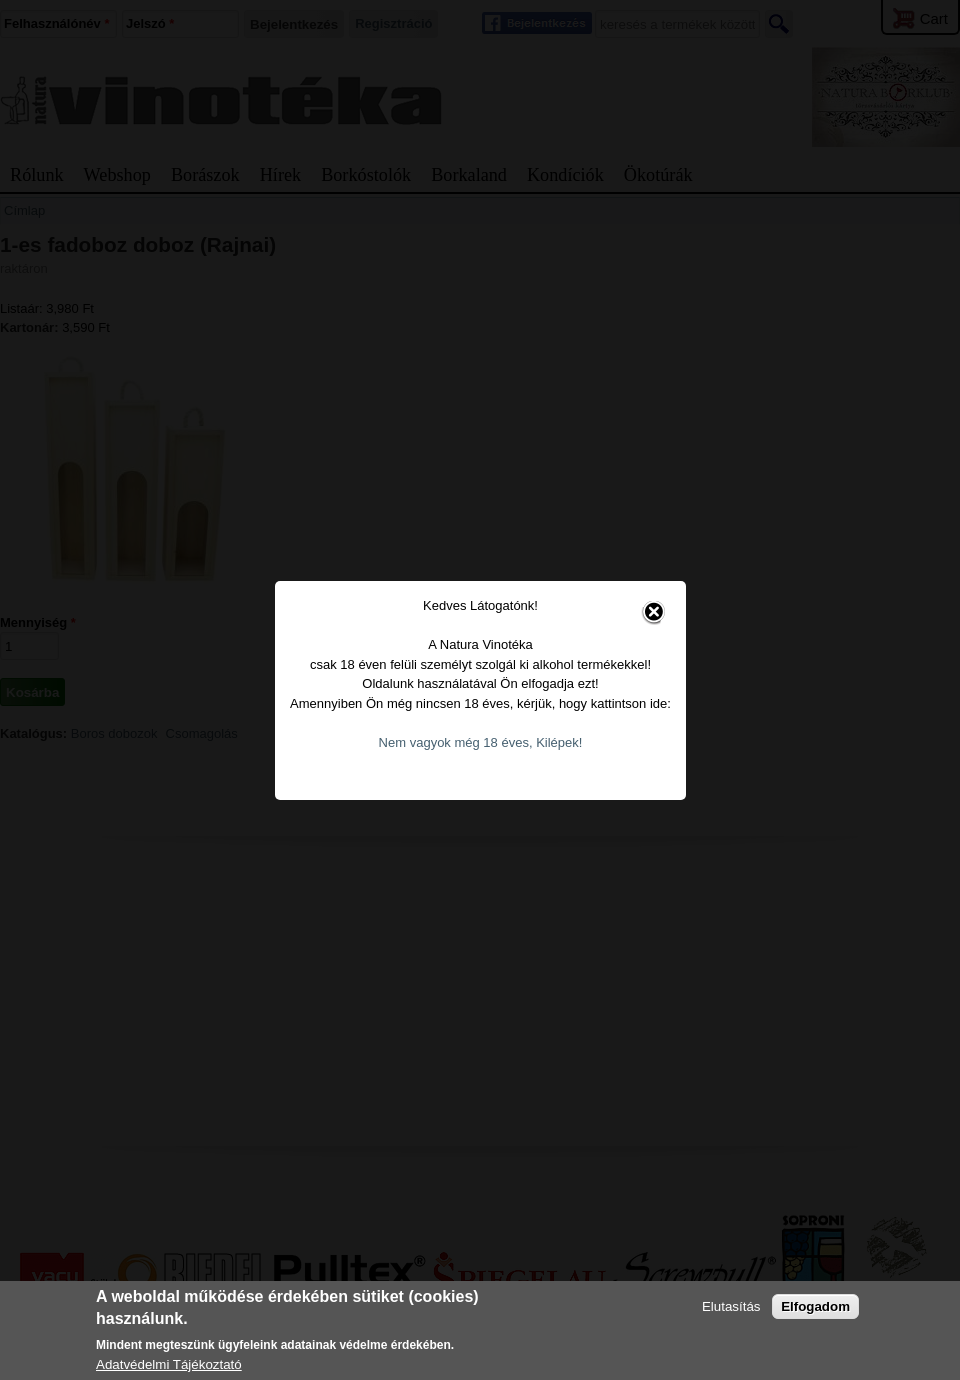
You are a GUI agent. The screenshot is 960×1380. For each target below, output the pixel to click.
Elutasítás (731, 1306)
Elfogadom (815, 1306)
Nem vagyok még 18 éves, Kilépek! (465, 723)
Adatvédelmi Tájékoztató (169, 1364)
